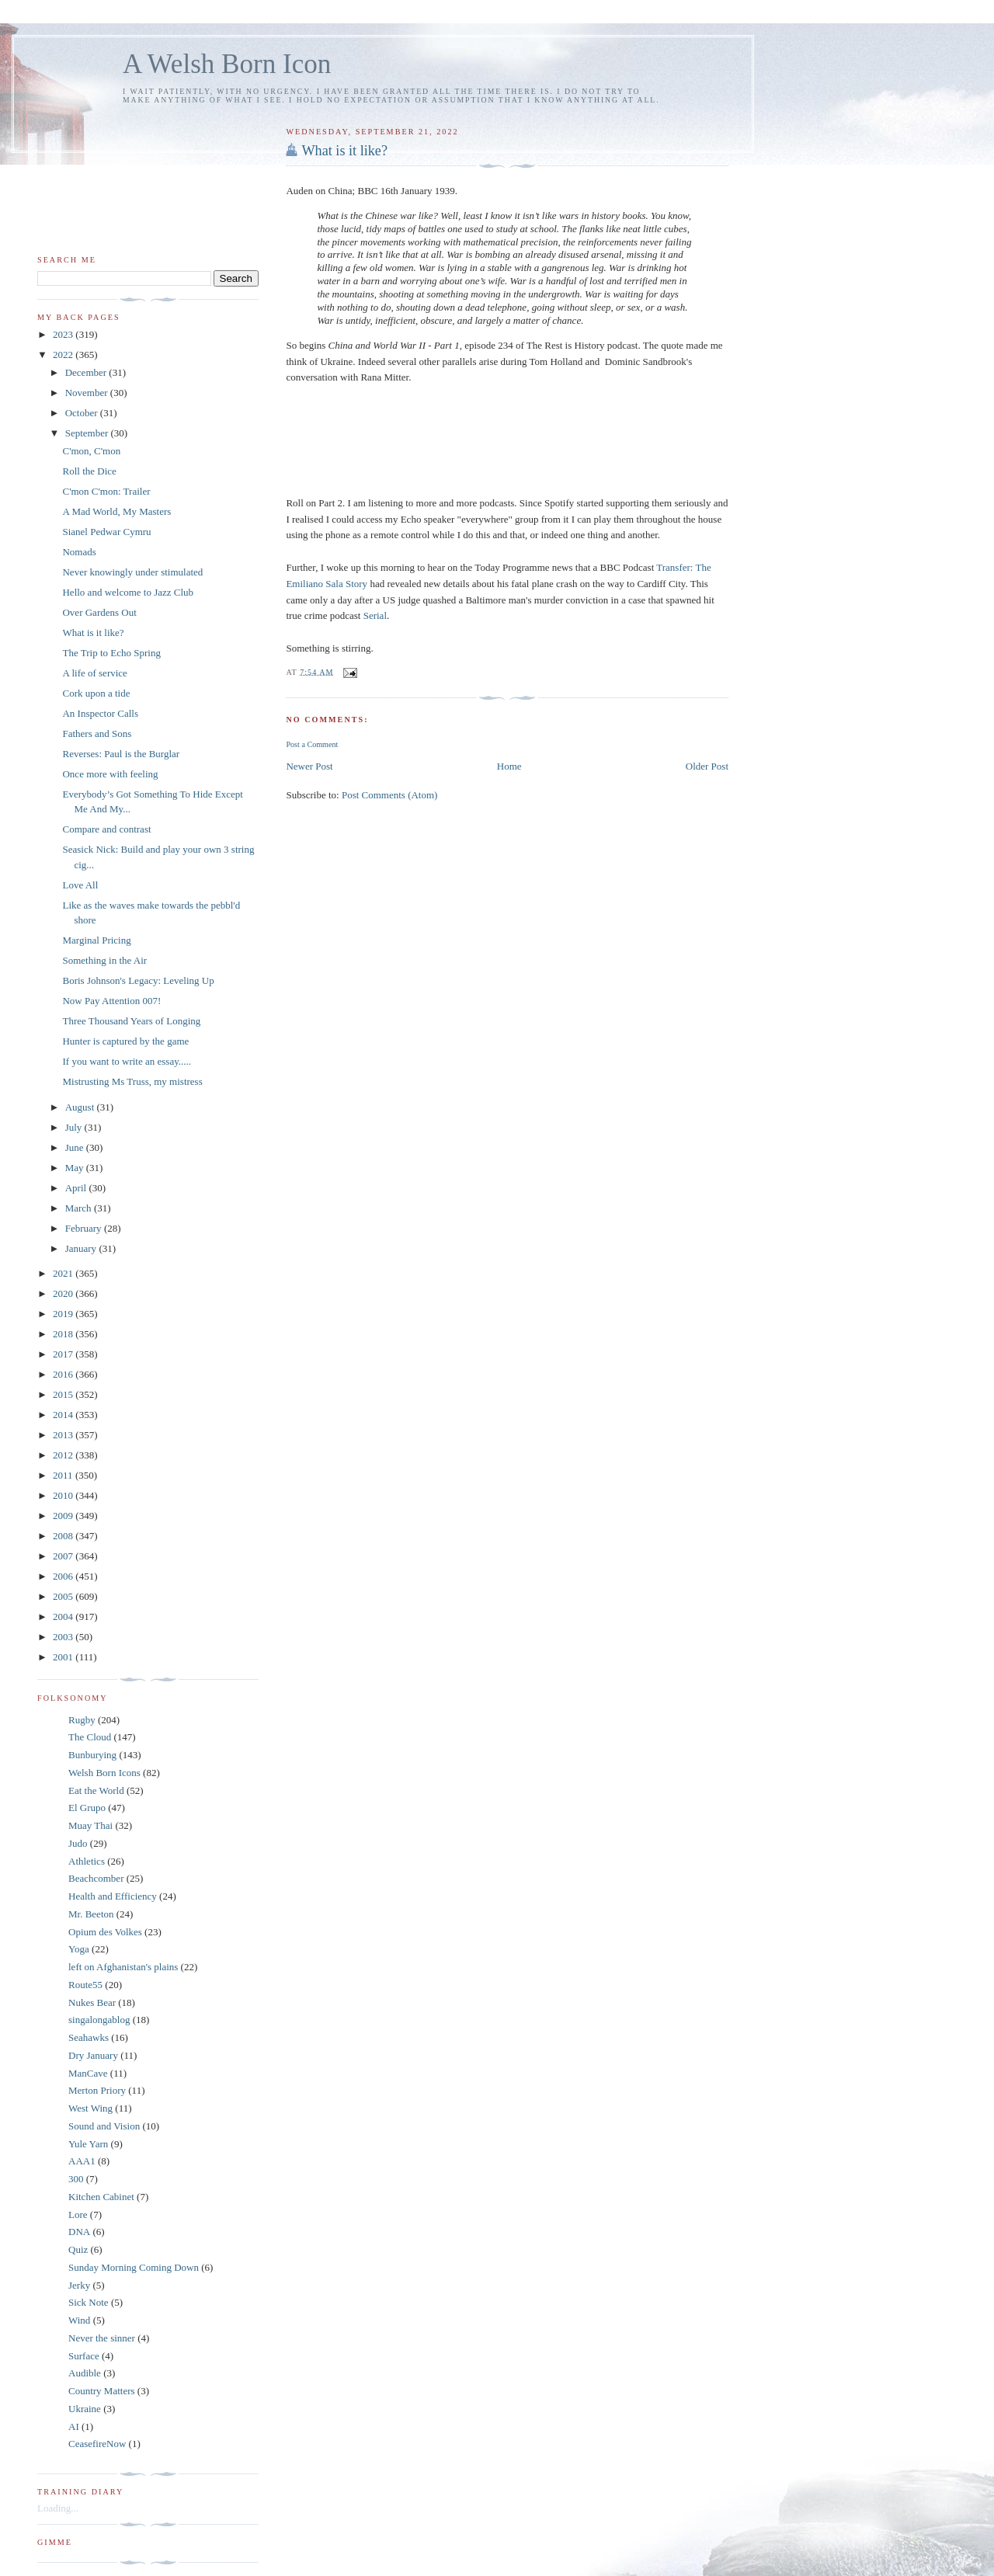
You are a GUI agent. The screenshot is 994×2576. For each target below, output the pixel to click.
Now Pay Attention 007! (111, 1000)
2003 (64, 1637)
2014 (64, 1414)
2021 (64, 1273)
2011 (64, 1475)
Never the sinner (101, 2338)
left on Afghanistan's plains (123, 1967)
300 (76, 2179)
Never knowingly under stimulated (132, 572)
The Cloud (89, 1737)
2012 (64, 1455)
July (75, 1127)
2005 (64, 1596)
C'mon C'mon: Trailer (106, 491)
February (84, 1228)
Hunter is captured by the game (125, 1041)
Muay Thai (90, 1825)
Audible (84, 2373)
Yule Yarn (88, 2144)
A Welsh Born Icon (227, 64)
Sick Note (88, 2302)
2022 (64, 354)
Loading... (57, 2508)
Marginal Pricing (96, 940)
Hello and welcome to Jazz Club (127, 592)
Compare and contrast (106, 829)
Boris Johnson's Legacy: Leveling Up (138, 980)
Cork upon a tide (96, 693)
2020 (64, 1293)
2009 (64, 1515)
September (88, 433)
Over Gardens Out (99, 612)
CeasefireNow (97, 2443)
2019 (64, 1313)
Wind (79, 2320)
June (75, 1147)
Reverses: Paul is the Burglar (120, 754)
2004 (64, 1616)
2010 (64, 1495)
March (79, 1208)
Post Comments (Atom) (390, 795)
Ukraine (84, 2408)
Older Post (707, 766)
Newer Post (309, 766)
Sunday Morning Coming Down (133, 2267)
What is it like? (344, 150)
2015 (64, 1394)
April (77, 1188)
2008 (64, 1536)
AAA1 (82, 2161)
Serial (375, 615)
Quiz (78, 2249)
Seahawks (88, 2037)
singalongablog (99, 2019)
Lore (78, 2214)
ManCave (88, 2073)
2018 (64, 1334)
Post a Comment (312, 744)
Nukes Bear (92, 2002)
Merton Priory (97, 2090)
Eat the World (96, 1790)
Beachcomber (95, 1878)
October (82, 413)
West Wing (90, 2108)
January (82, 1248)
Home (509, 766)
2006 (64, 1576)
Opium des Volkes (105, 1932)
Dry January (93, 2055)
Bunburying (92, 1755)
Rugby (82, 1720)
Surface (83, 2356)
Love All (80, 885)
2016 (64, 1374)
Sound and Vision (104, 2126)
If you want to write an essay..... (126, 1061)
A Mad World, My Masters (116, 511)
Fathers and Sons (96, 733)
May (75, 1167)
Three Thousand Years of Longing (131, 1021)
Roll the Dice (89, 471)
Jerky (79, 2285)
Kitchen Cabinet (101, 2196)
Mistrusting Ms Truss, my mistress (132, 1081)
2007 (64, 1556)
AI (73, 2426)
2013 (64, 1435)
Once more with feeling (110, 774)
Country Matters (101, 2391)
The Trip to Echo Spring (111, 653)
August (81, 1107)
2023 (64, 334)
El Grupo (87, 1807)
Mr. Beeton (91, 1914)
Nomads (79, 552)
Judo (78, 1843)
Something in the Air (104, 960)
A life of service (94, 673)
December (87, 372)
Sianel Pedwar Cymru (106, 531)
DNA (79, 2231)
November (87, 392)
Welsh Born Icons (104, 1772)
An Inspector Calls (99, 713)
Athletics (86, 1861)
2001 (64, 1657)
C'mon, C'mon (91, 451)
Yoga (78, 1949)
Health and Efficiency (112, 1896)
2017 (64, 1354)
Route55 (85, 1984)
